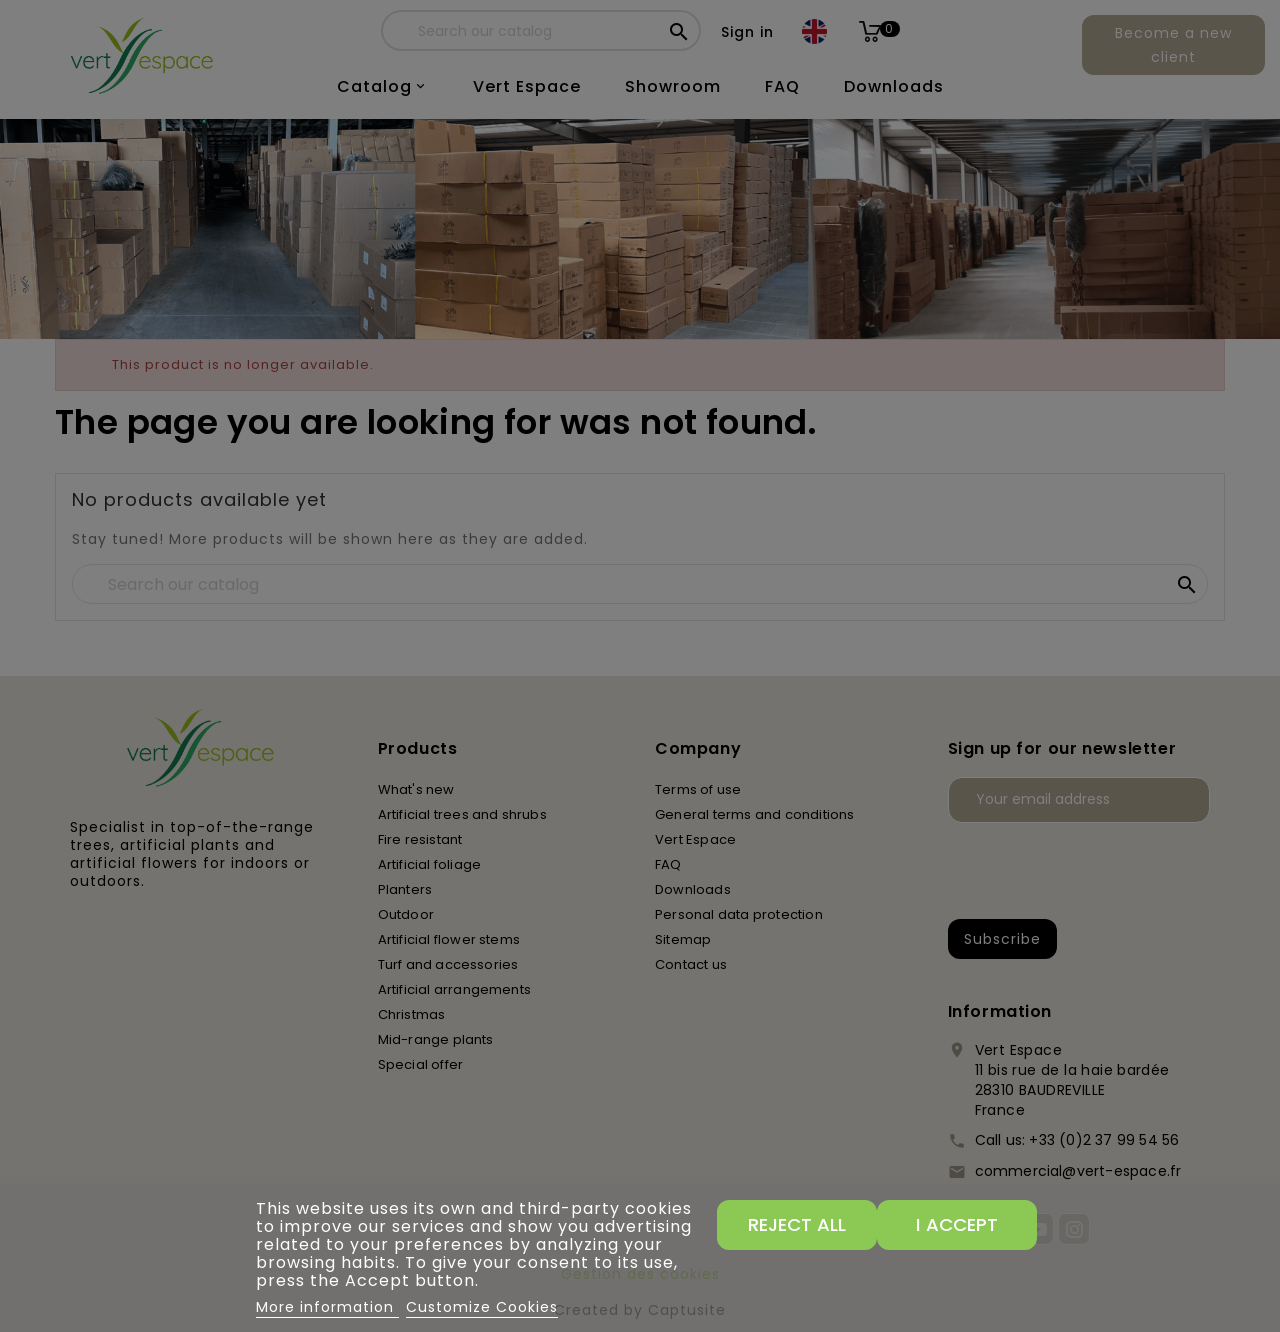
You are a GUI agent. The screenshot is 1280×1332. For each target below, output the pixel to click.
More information (327, 1307)
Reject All (797, 1224)
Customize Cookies (482, 1307)
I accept (957, 1224)
